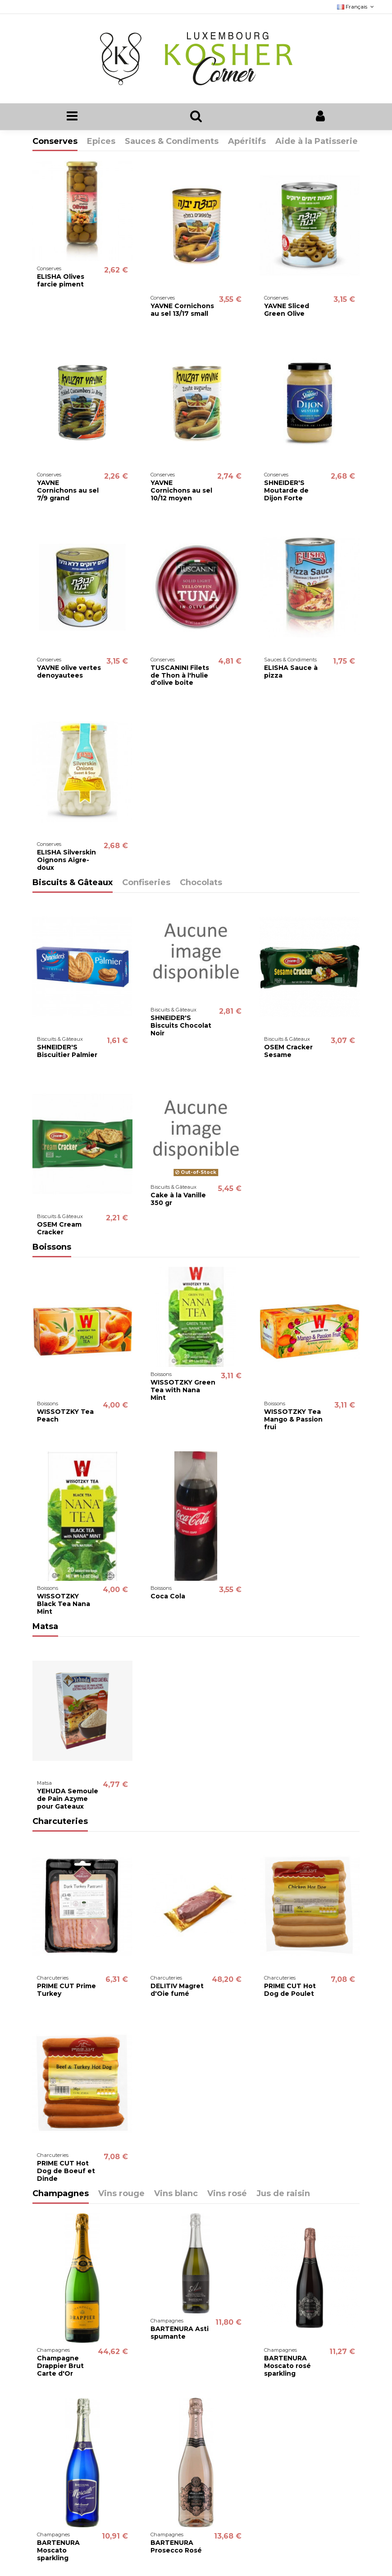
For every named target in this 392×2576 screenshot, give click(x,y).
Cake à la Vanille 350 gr (178, 1199)
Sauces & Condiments (172, 141)
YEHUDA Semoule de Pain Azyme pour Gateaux (67, 1799)
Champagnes (60, 2193)
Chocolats (201, 883)
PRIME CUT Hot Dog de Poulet (290, 1990)
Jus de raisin (283, 2193)
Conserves (54, 141)
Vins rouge (121, 2193)
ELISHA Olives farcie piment (60, 280)
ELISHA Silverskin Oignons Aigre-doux (66, 860)
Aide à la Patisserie (316, 141)
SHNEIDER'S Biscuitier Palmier (67, 1051)
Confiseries (146, 883)
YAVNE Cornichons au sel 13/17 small (182, 310)
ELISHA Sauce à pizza (291, 671)
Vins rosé (227, 2193)
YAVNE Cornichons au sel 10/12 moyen (181, 491)
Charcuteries (60, 1822)
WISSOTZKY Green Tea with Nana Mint (182, 1390)
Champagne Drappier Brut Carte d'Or (60, 2365)
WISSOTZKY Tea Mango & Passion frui (293, 1419)
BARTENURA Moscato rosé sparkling (287, 2365)
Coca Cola (167, 1597)
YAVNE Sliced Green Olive (286, 310)
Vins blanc (176, 2193)
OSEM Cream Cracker (59, 1228)
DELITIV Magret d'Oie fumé (177, 1990)
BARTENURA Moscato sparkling (58, 2550)
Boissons (51, 1247)
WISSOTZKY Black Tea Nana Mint (63, 1604)
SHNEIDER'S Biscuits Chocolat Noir (180, 1026)
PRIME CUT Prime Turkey (66, 1990)
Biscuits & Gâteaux (72, 883)
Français (356, 6)
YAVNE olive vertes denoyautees (69, 671)
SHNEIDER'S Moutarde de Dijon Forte (286, 491)
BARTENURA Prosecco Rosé (176, 2547)
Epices (101, 141)
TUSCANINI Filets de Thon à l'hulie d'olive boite (179, 675)
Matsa (45, 1627)
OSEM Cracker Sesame (288, 1051)
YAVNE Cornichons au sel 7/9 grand (68, 491)
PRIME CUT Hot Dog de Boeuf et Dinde (66, 2171)
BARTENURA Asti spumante (179, 2333)
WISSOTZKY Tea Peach (65, 1415)
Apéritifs (247, 141)
